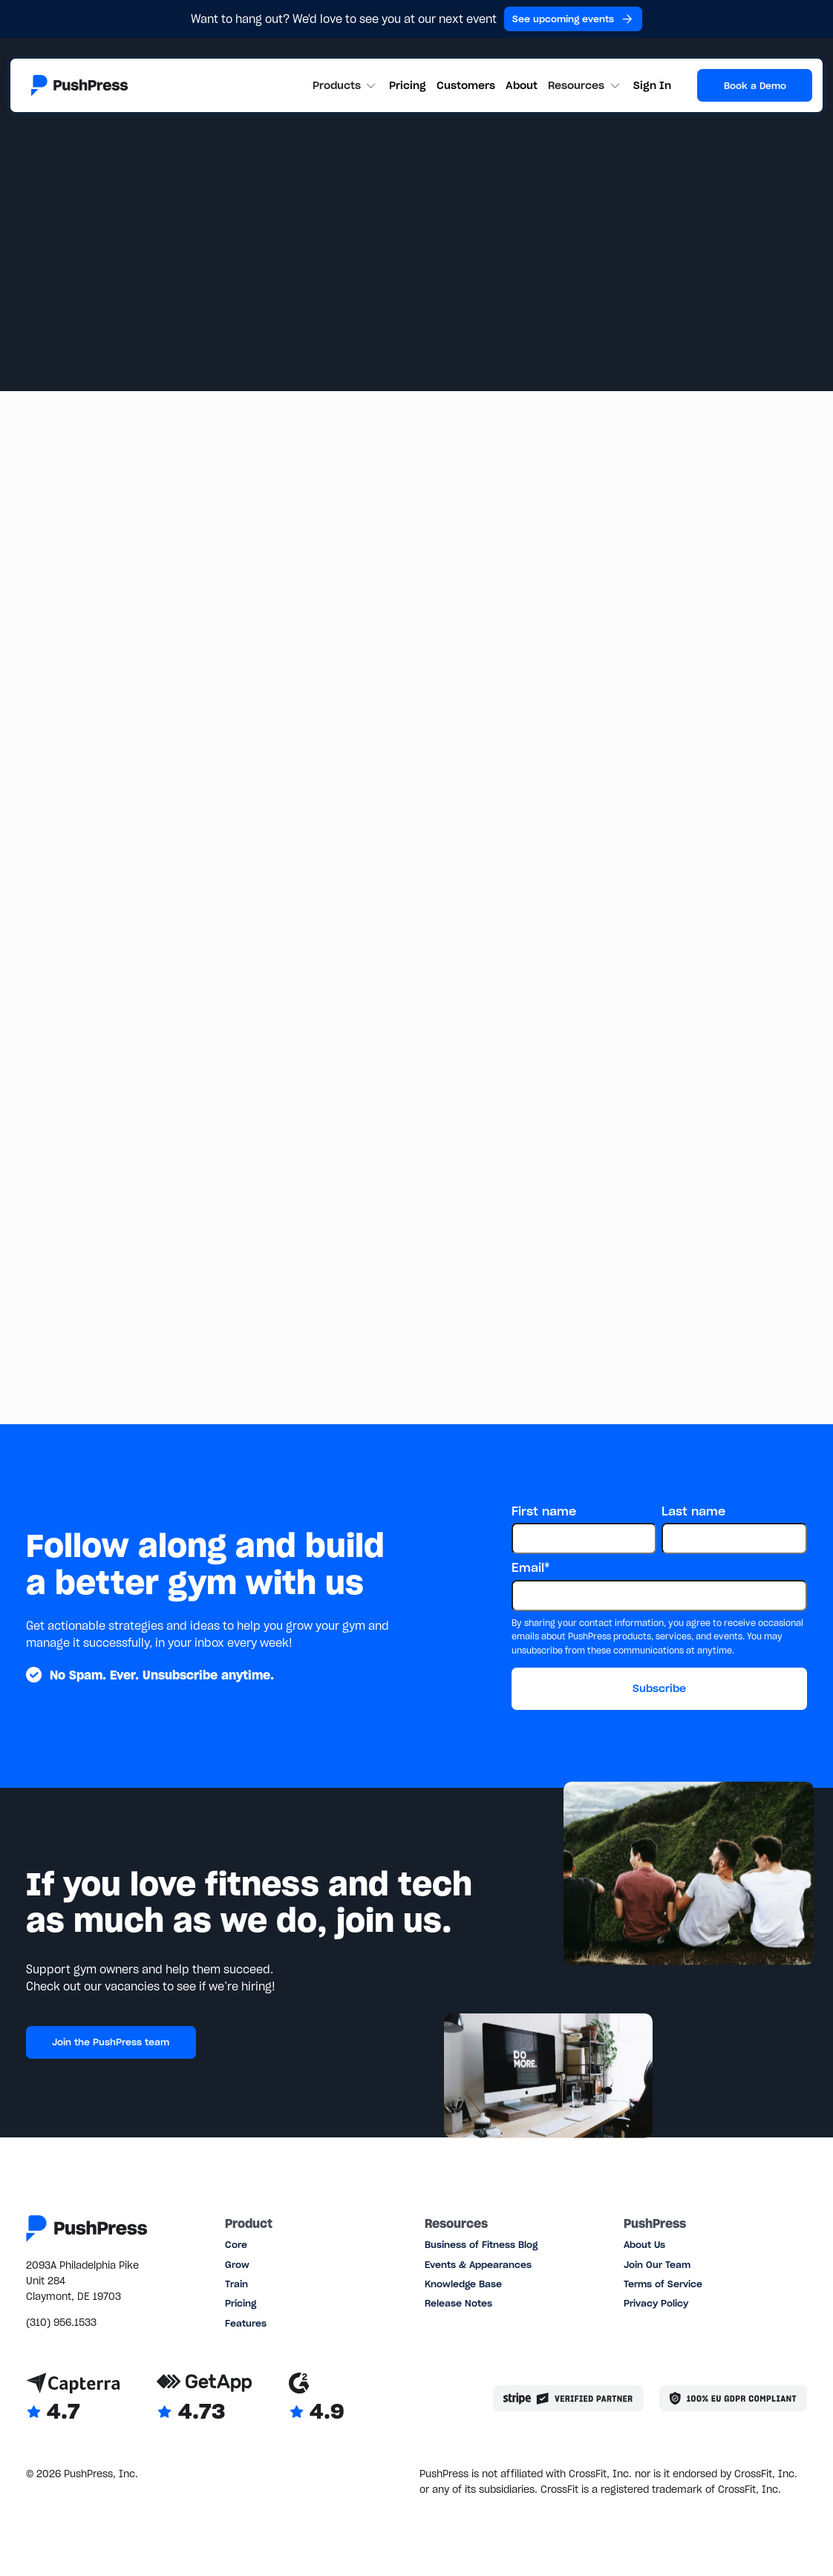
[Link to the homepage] (79, 85)
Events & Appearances (478, 2264)
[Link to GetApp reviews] (204, 2399)
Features (246, 2323)
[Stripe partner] (568, 2398)
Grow (237, 2264)
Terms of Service (663, 2284)
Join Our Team (657, 2264)
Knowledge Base (463, 2284)
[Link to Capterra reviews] (73, 2399)
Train (236, 2284)
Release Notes (458, 2303)
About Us (644, 2244)
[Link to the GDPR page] (733, 2398)
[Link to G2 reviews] (316, 2399)
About (522, 85)
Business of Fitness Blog (481, 2244)
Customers (466, 85)
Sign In (652, 85)
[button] (346, 86)
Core (236, 2244)
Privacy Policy (656, 2303)
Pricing (407, 85)
